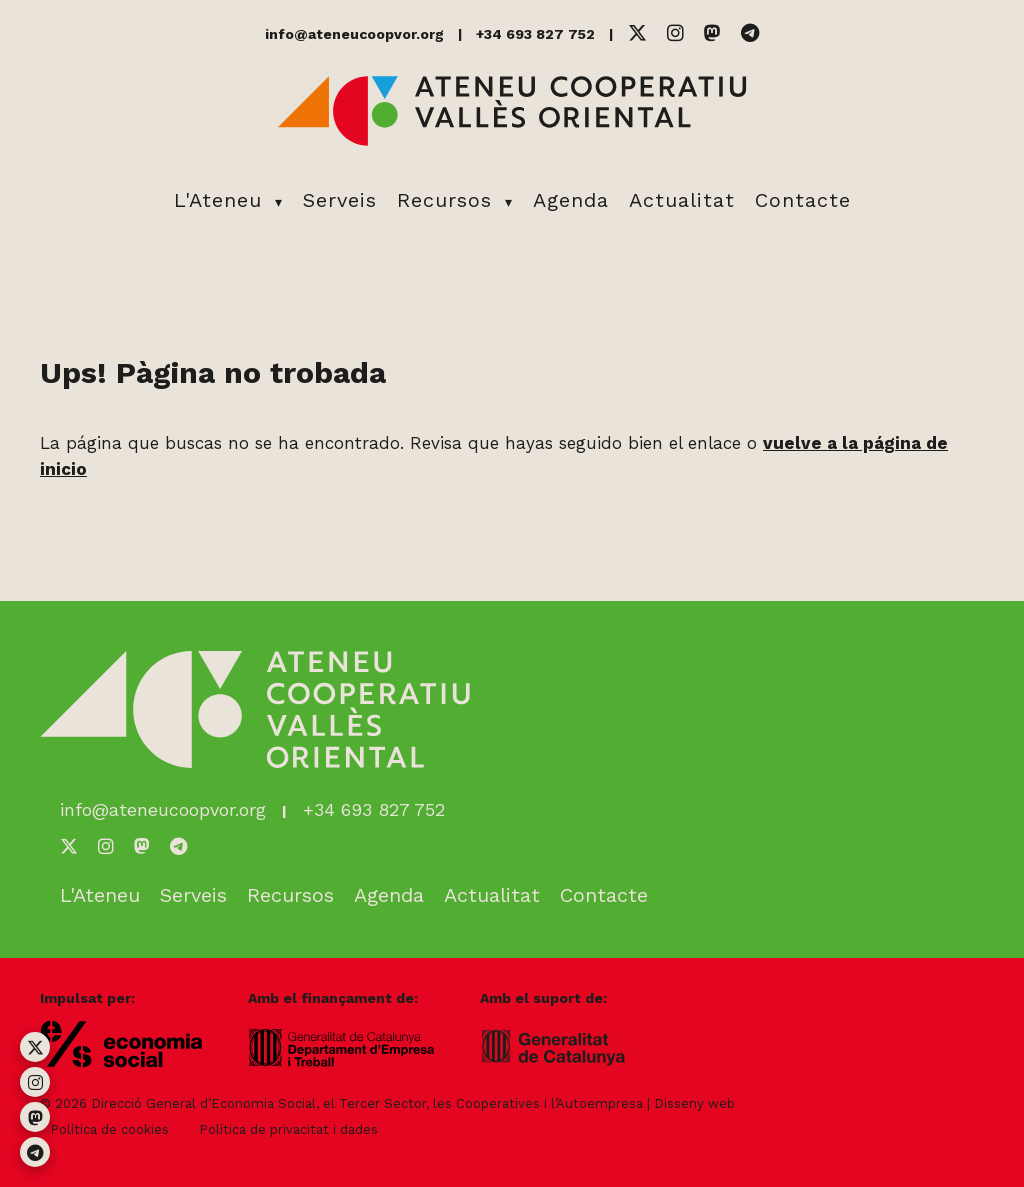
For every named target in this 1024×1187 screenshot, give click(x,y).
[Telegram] (750, 33)
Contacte (803, 200)
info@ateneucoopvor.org (354, 34)
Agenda (571, 200)
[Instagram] (675, 33)
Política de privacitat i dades (288, 1129)
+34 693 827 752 (535, 34)
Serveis (340, 200)
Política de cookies (109, 1129)
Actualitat (682, 200)
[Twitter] (637, 33)
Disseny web (694, 1103)
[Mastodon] (712, 33)
